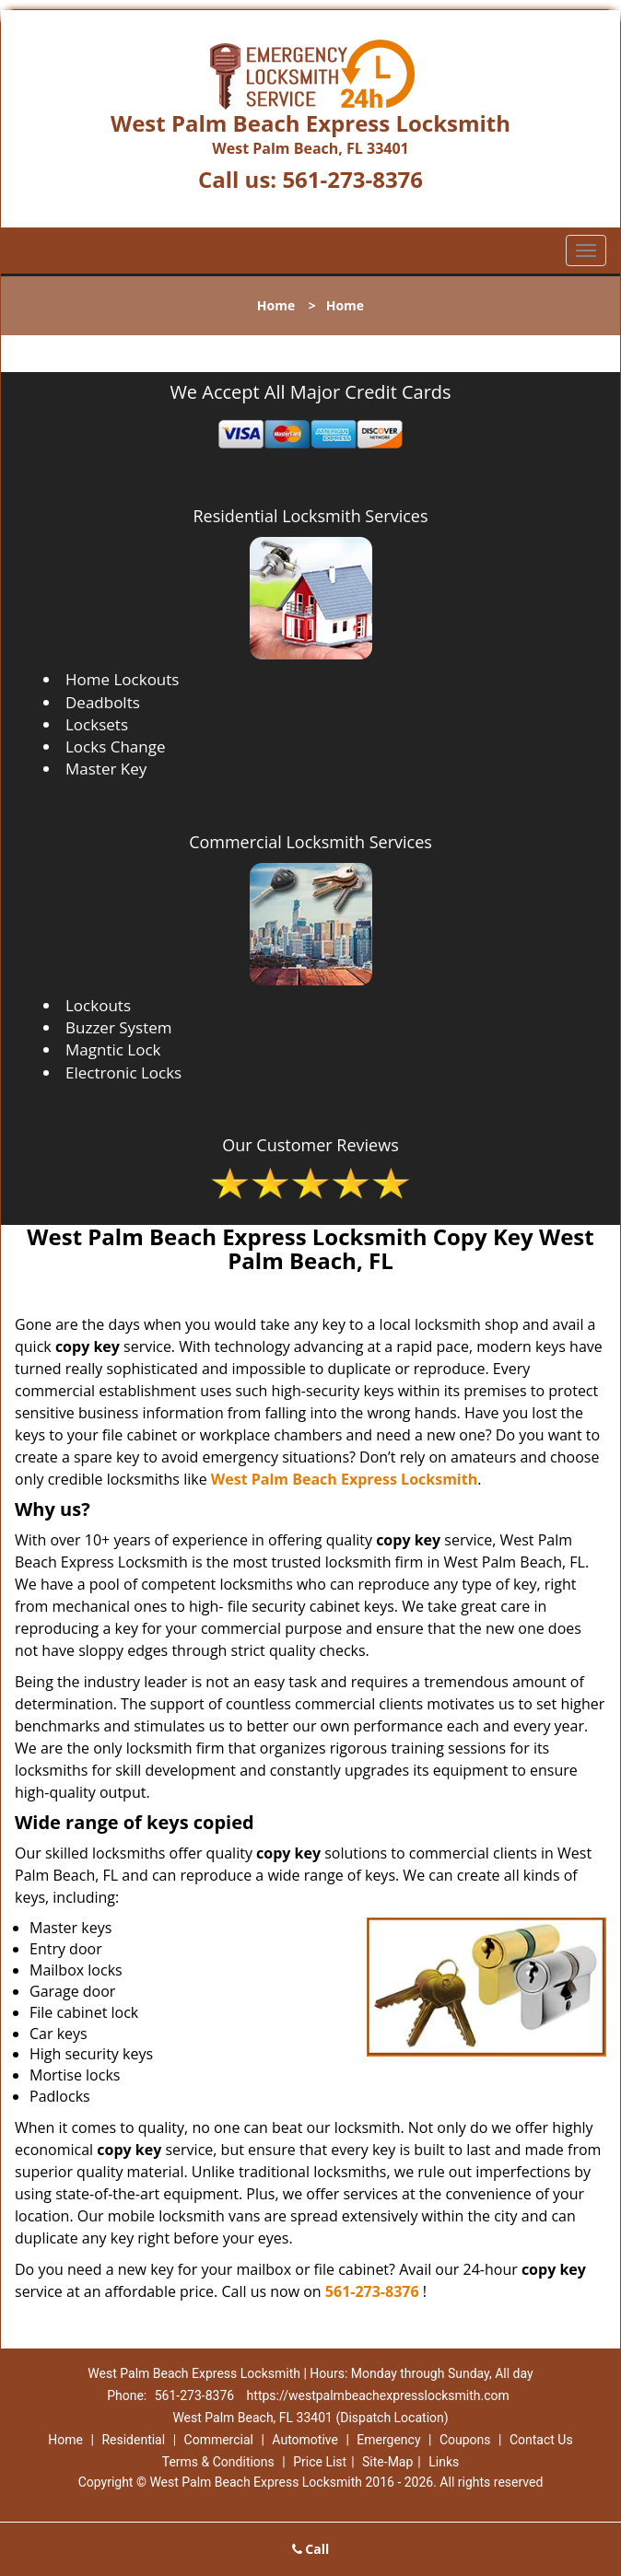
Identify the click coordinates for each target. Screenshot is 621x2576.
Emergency (388, 2439)
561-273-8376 (352, 179)
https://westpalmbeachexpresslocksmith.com (378, 2395)
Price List (319, 2461)
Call (311, 2549)
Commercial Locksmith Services (310, 842)
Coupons (465, 2439)
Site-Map (387, 2461)
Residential (133, 2439)
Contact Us (541, 2439)
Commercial (218, 2439)
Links (443, 2461)
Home (276, 305)
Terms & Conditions (218, 2461)
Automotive (305, 2439)
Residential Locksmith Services (310, 516)
